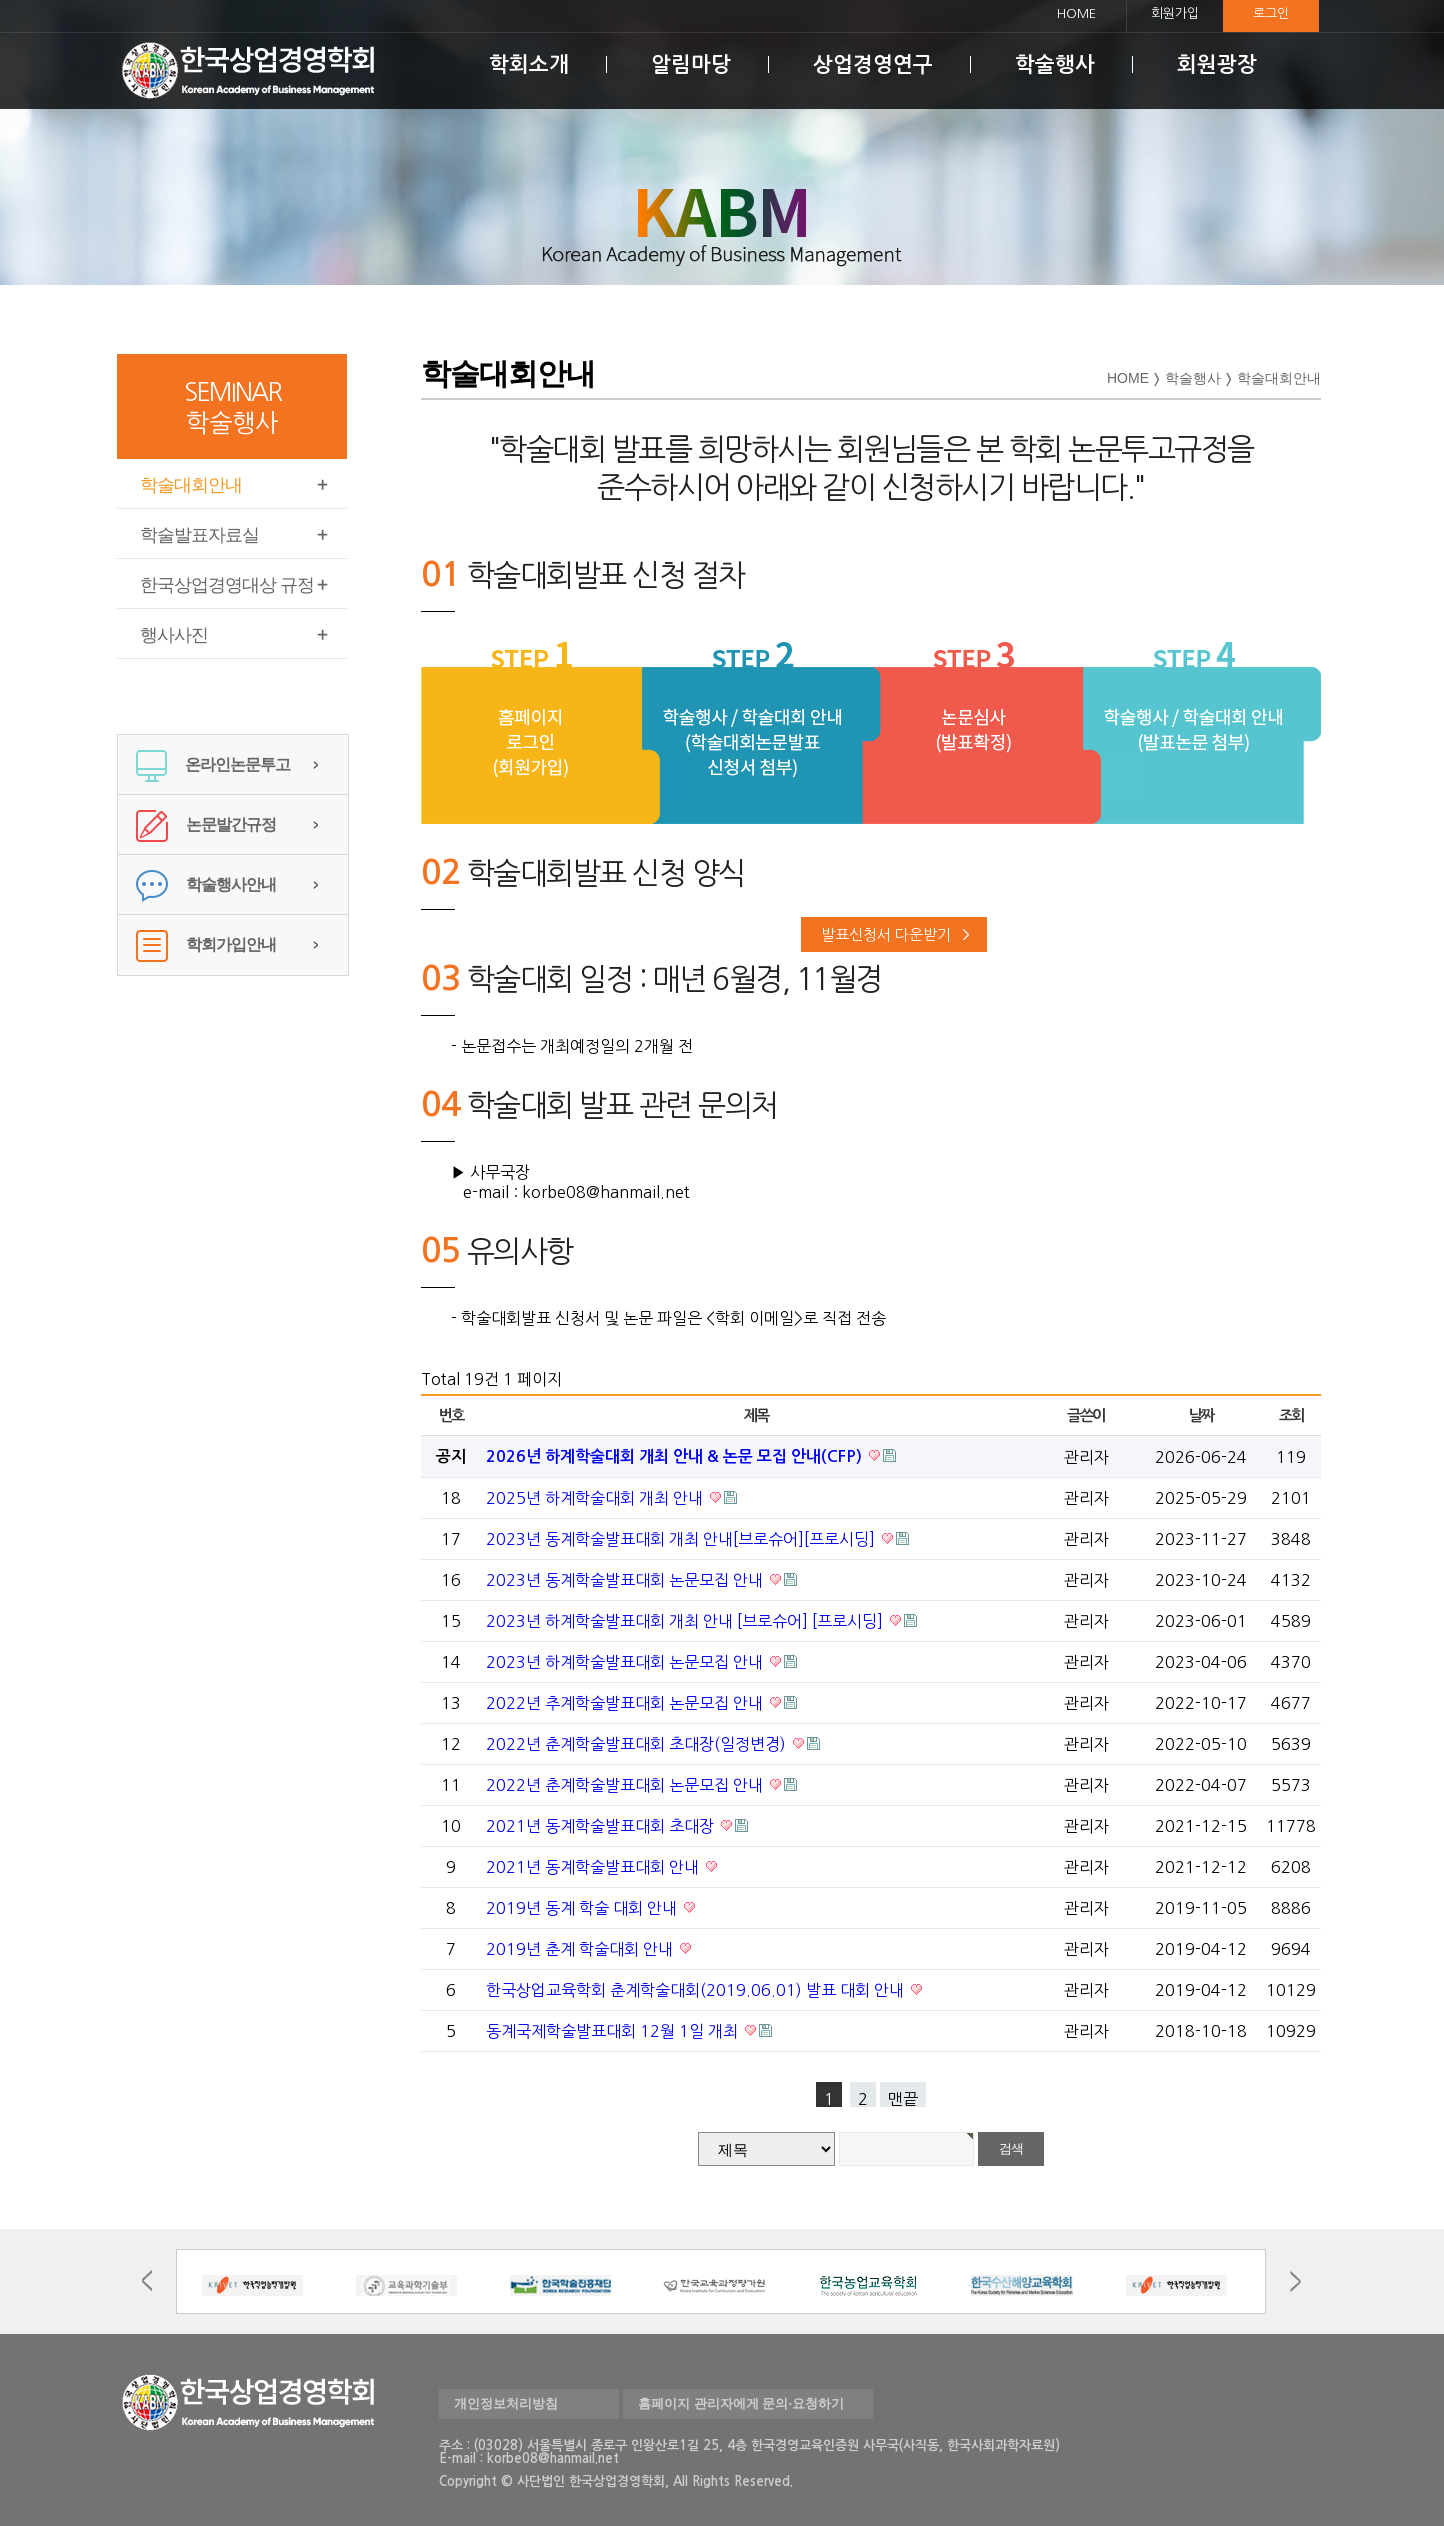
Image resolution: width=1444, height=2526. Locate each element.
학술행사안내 (206, 884)
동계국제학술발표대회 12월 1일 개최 (614, 2031)
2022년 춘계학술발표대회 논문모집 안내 (626, 1785)
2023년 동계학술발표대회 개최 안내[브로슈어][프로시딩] (682, 1539)
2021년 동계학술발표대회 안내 (594, 1867)
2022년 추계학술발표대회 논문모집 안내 (626, 1703)
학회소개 (529, 64)
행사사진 (174, 635)
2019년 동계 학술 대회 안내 (583, 1908)
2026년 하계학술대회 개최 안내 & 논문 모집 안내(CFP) (676, 1456)
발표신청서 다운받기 (886, 934)
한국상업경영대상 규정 (227, 585)
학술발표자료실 (199, 535)
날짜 (1201, 1415)
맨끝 (903, 2099)
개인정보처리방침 (506, 2403)
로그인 (1271, 13)
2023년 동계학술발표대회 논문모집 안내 (626, 1580)
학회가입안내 (206, 944)
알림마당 (691, 64)
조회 (1291, 1415)
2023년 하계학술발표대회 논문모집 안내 (626, 1662)
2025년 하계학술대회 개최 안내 (596, 1498)
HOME (1076, 13)
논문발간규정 (206, 824)
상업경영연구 (873, 64)
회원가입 (1175, 13)
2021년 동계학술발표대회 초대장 (602, 1826)
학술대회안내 (191, 485)
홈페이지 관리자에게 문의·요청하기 (741, 2403)
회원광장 (1217, 64)
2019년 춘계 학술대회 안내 (581, 1949)
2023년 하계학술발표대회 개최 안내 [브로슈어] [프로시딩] (686, 1621)
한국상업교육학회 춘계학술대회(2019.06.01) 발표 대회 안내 (697, 1990)
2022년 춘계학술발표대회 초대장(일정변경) (638, 1744)
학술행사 (1055, 64)
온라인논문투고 (213, 764)
